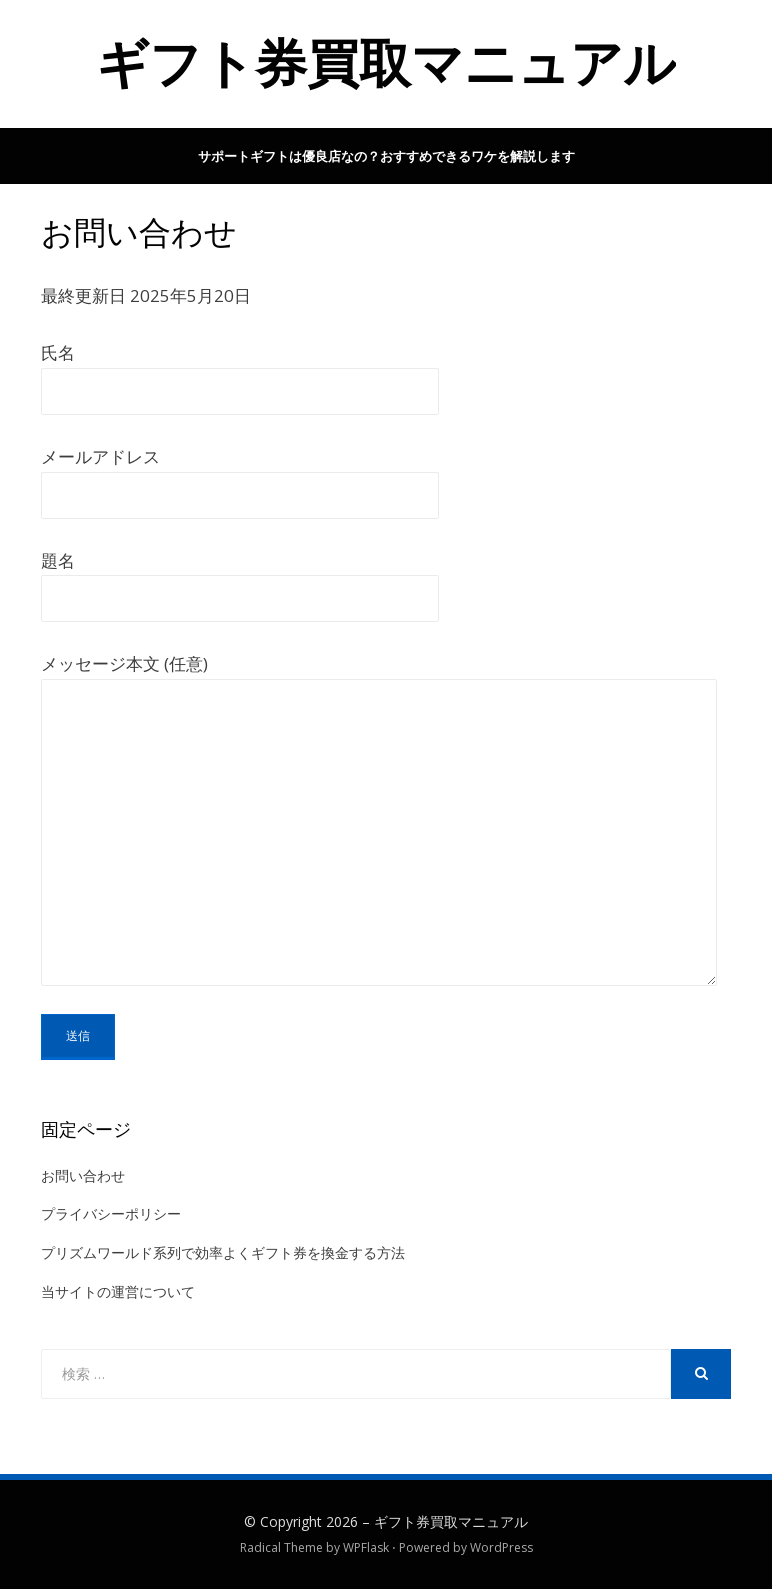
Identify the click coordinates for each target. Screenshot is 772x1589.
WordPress (501, 1547)
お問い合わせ (83, 1175)
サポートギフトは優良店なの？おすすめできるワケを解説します (386, 156)
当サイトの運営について (118, 1291)
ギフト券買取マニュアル (386, 63)
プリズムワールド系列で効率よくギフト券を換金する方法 (223, 1252)
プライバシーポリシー (111, 1213)
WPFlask (366, 1547)
